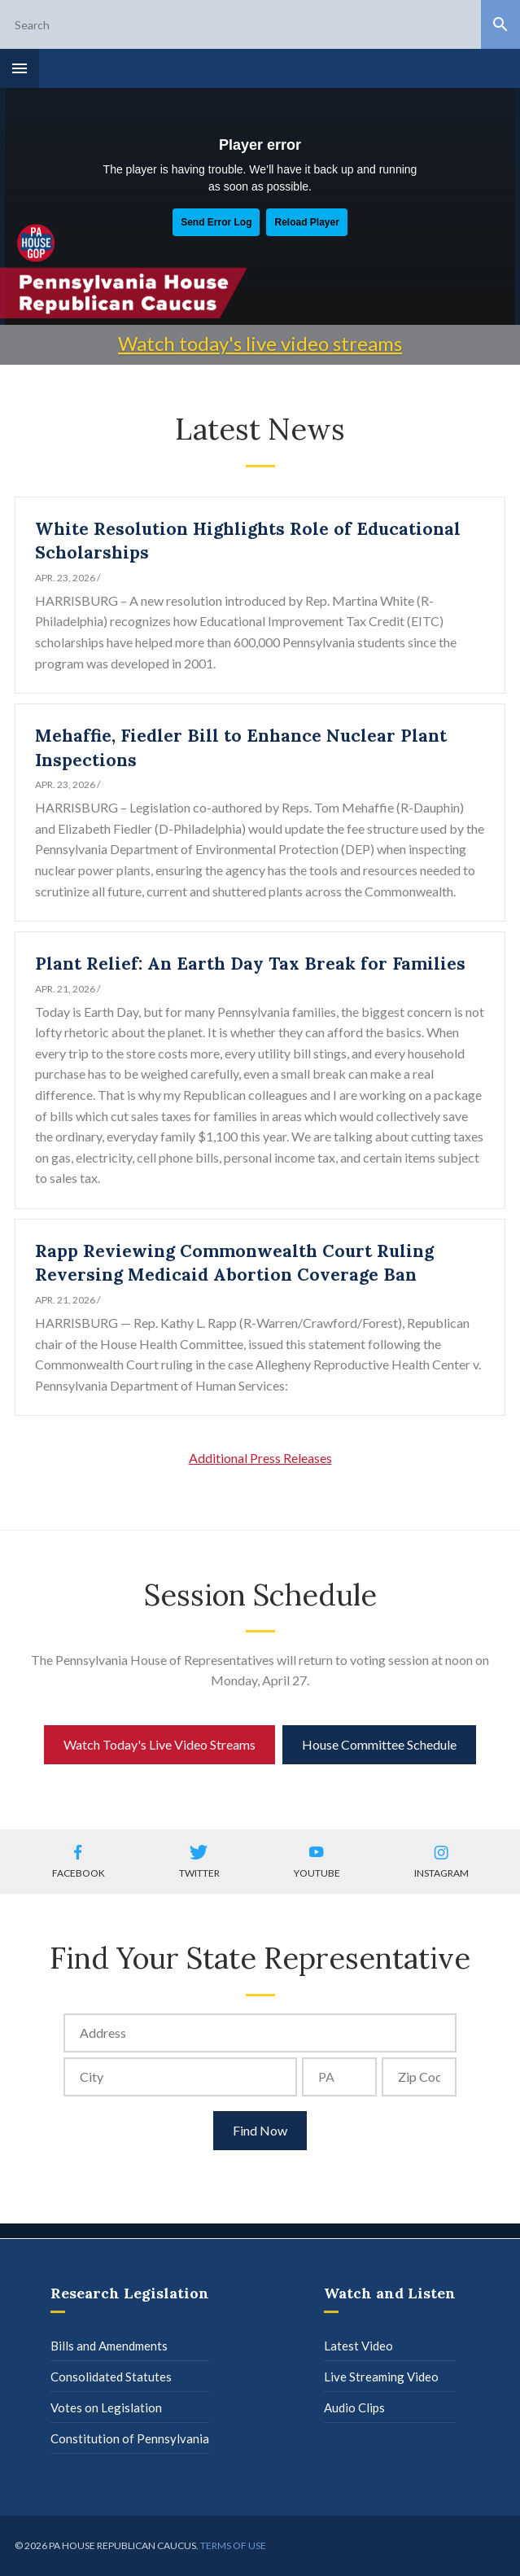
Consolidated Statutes (111, 2376)
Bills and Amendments (109, 2345)
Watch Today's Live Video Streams (159, 1744)
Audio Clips (354, 2407)
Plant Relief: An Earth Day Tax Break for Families (250, 964)
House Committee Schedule (379, 1744)
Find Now (260, 2130)
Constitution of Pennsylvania (129, 2438)
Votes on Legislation (106, 2407)
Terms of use (233, 2545)
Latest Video (358, 2345)
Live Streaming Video (381, 2376)
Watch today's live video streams (260, 343)
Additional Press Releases (260, 1457)
